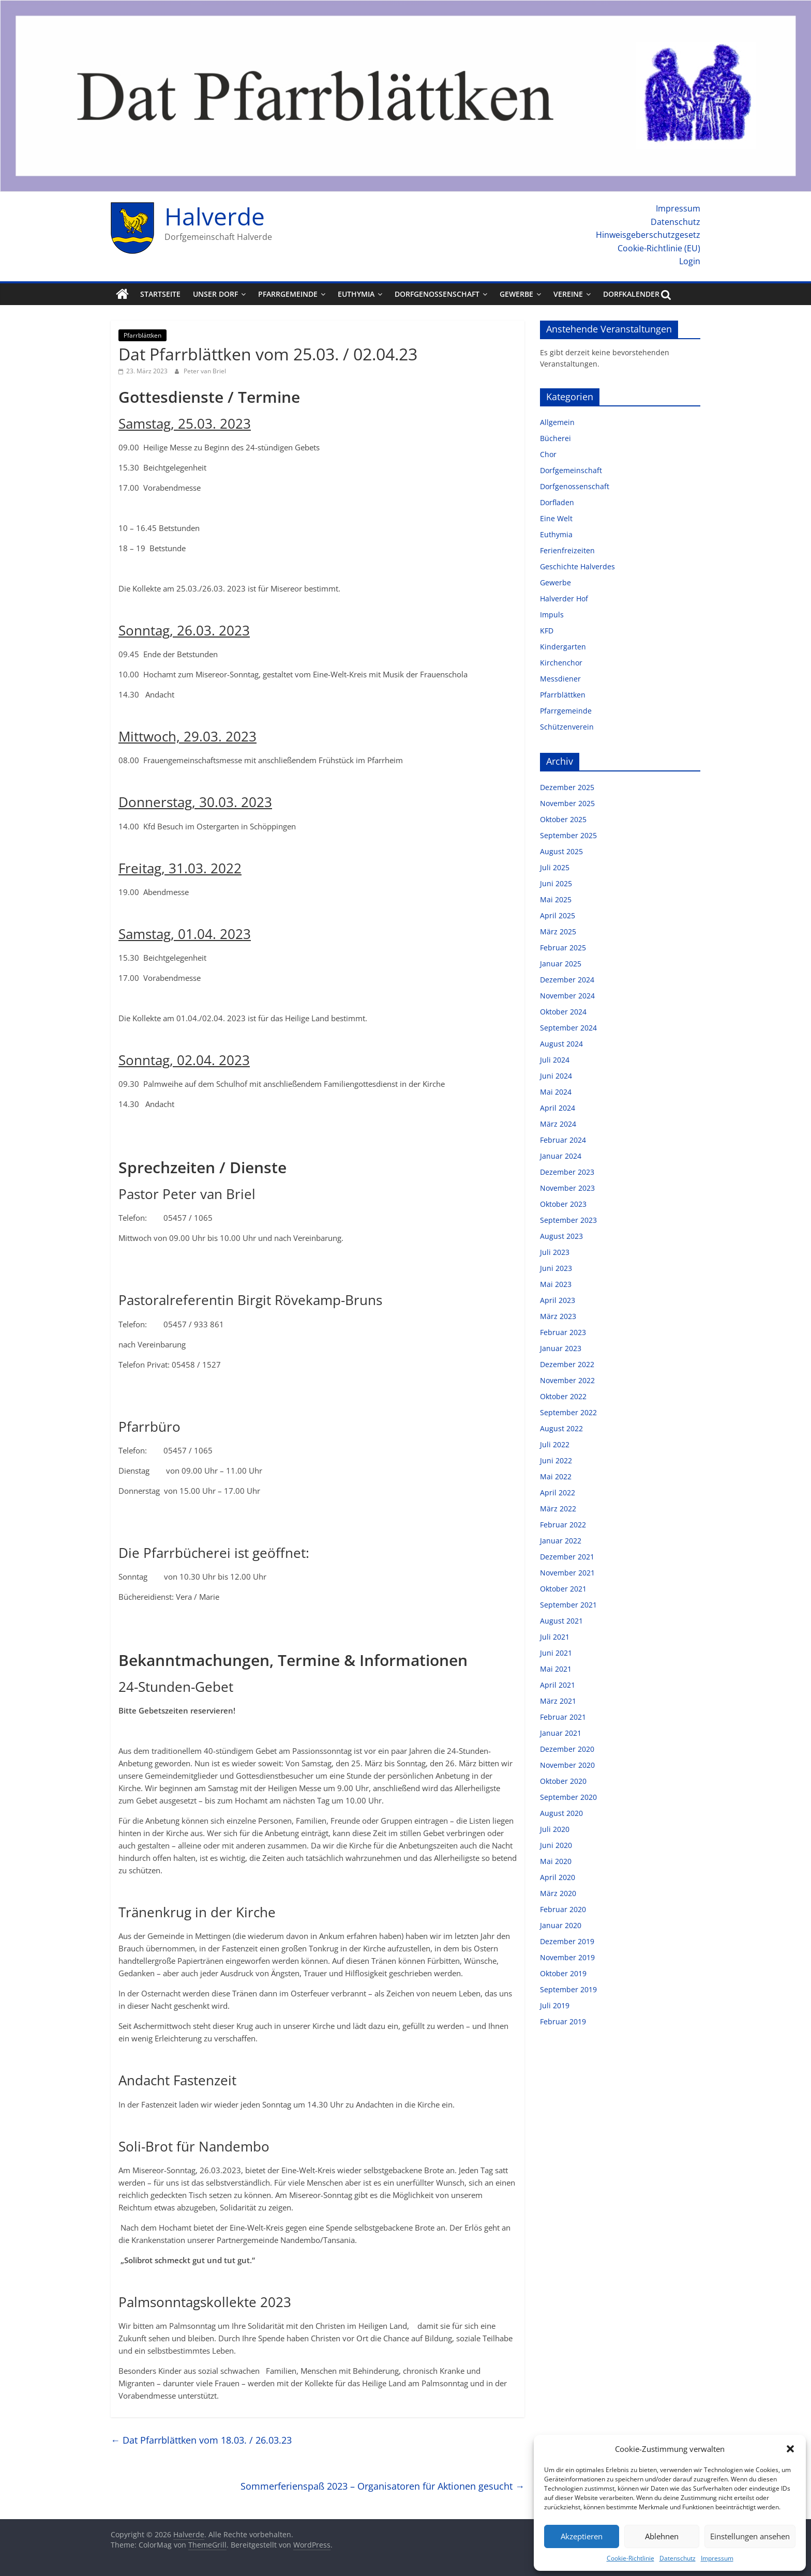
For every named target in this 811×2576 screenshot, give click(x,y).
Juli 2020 (554, 1829)
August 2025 (561, 851)
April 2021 (557, 1685)
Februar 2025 (563, 947)
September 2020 (568, 1797)
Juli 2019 (554, 2005)
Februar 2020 (563, 1909)
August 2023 (561, 1236)
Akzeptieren (582, 2536)
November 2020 (567, 1765)
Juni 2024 (556, 1076)
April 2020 (557, 1877)
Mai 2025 (556, 899)
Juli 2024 (554, 1060)
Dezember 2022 (567, 1364)
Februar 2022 (563, 1524)
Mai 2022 (556, 1476)
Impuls (552, 614)
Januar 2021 (560, 1733)
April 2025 (557, 915)
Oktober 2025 (563, 819)
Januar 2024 (560, 1156)
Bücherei (555, 438)
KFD (546, 630)
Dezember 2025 (567, 787)
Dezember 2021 (567, 1557)
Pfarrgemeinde (288, 294)
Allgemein (557, 422)
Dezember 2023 (567, 1172)
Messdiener (560, 679)
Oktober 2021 (563, 1589)
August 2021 (561, 1621)
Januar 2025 (560, 963)
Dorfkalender (631, 294)
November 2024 (567, 996)
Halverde (214, 216)
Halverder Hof (564, 598)
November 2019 (567, 1957)
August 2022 (561, 1428)
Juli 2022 (554, 1444)
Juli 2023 (554, 1252)
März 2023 (558, 1316)
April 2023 (557, 1300)
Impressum (717, 2558)
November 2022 (567, 1380)
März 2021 (558, 1701)
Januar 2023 (560, 1348)
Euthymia (356, 294)
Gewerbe (516, 294)
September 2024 (568, 1028)
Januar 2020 (560, 1925)
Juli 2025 (554, 867)
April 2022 (557, 1492)
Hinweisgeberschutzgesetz (648, 234)
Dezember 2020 (567, 1749)
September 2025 (568, 835)
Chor (548, 454)
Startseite (160, 294)
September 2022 (568, 1412)
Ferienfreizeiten (567, 550)
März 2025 (558, 931)
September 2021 (568, 1605)
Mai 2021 (556, 1669)
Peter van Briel (205, 371)
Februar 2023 (563, 1332)
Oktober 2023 (563, 1204)
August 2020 (561, 1813)
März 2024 (558, 1124)
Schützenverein (567, 727)
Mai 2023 (556, 1284)
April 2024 (557, 1108)
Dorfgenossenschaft (437, 294)
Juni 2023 (556, 1268)
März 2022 (558, 1508)
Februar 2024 (563, 1140)
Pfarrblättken (142, 335)
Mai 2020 (556, 1861)
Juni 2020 (556, 1845)
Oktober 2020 (563, 1781)
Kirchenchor (561, 663)
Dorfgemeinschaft (571, 470)
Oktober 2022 (563, 1396)
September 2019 (568, 1989)
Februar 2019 (563, 2021)
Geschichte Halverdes (577, 566)
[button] (790, 2449)
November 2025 (567, 803)
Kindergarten (563, 646)
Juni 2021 (556, 1653)
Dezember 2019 (567, 1941)
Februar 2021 (563, 1717)
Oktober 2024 (563, 1012)
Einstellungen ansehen (750, 2536)
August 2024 (561, 1044)
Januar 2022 (560, 1540)
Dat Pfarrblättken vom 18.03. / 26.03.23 (201, 2440)
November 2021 (567, 1573)
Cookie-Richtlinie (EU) (659, 248)
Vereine (568, 294)
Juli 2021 (554, 1637)
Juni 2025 (556, 883)
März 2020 (558, 1893)
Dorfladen (557, 502)
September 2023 (568, 1220)
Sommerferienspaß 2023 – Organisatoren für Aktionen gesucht (382, 2486)
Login (689, 261)
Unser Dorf (215, 294)
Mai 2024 (556, 1092)
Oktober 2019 (563, 1973)
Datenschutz (677, 2558)
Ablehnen (662, 2536)
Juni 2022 (556, 1460)
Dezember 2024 (567, 979)
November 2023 (567, 1188)
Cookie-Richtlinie (630, 2558)
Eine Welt (556, 518)
